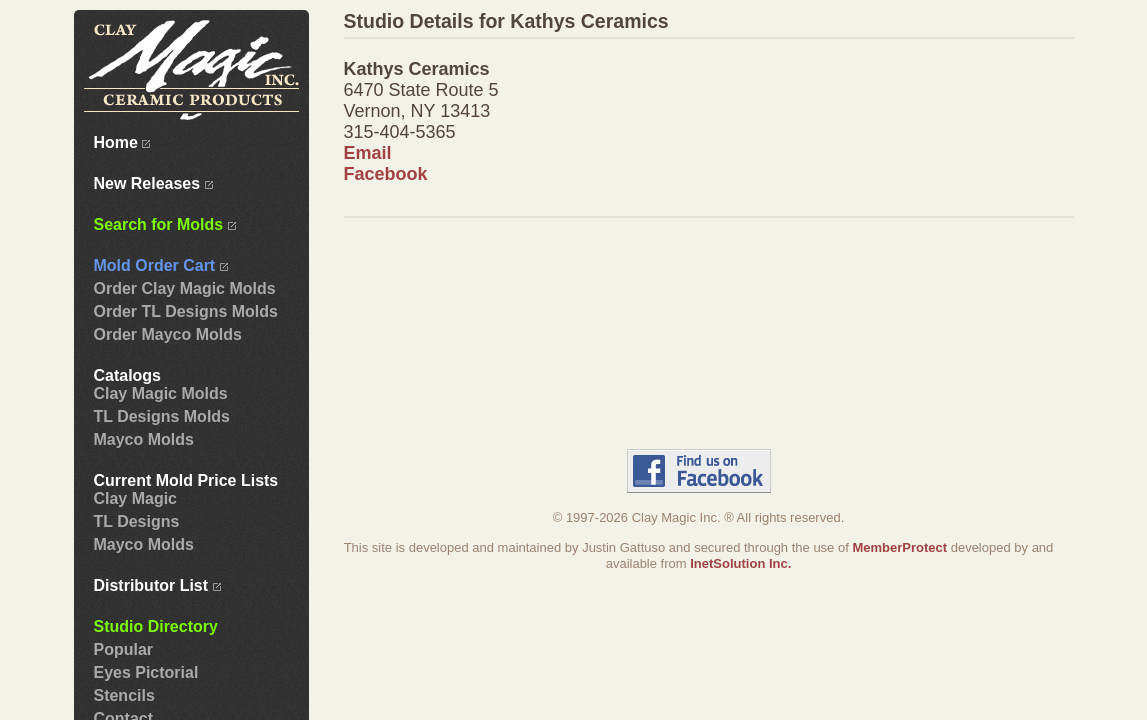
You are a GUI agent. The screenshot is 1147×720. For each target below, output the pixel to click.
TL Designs (137, 521)
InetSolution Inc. (740, 563)
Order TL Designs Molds (186, 311)
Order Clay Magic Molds (185, 288)
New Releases (153, 183)
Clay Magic (136, 498)
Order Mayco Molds (168, 334)
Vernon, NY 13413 (417, 111)
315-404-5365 (400, 132)
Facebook (386, 174)
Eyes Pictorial (146, 672)
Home (122, 142)
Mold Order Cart (161, 265)
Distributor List (157, 585)
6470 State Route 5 (421, 90)
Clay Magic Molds (161, 393)
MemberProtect (899, 547)
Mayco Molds (144, 439)
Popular (124, 649)
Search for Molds (165, 224)
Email (368, 153)
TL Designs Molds (162, 416)
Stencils (124, 695)
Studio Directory (156, 626)
